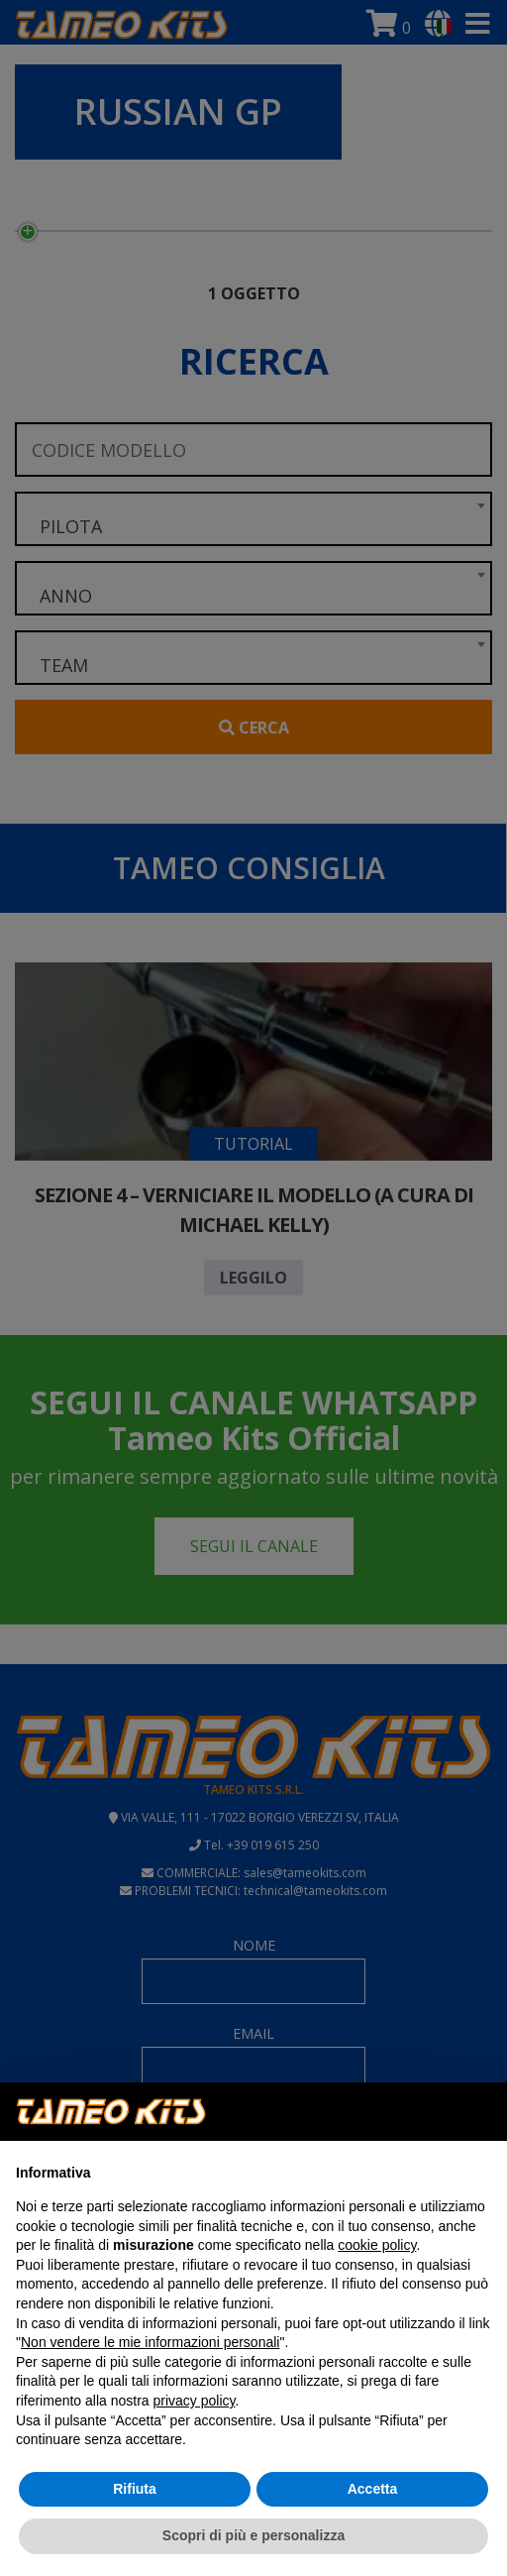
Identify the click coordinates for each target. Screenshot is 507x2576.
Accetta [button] (373, 2489)
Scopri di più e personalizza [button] (253, 2535)
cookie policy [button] (377, 2245)
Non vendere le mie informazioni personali (150, 2342)
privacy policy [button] (194, 2400)
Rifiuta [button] (134, 2489)
